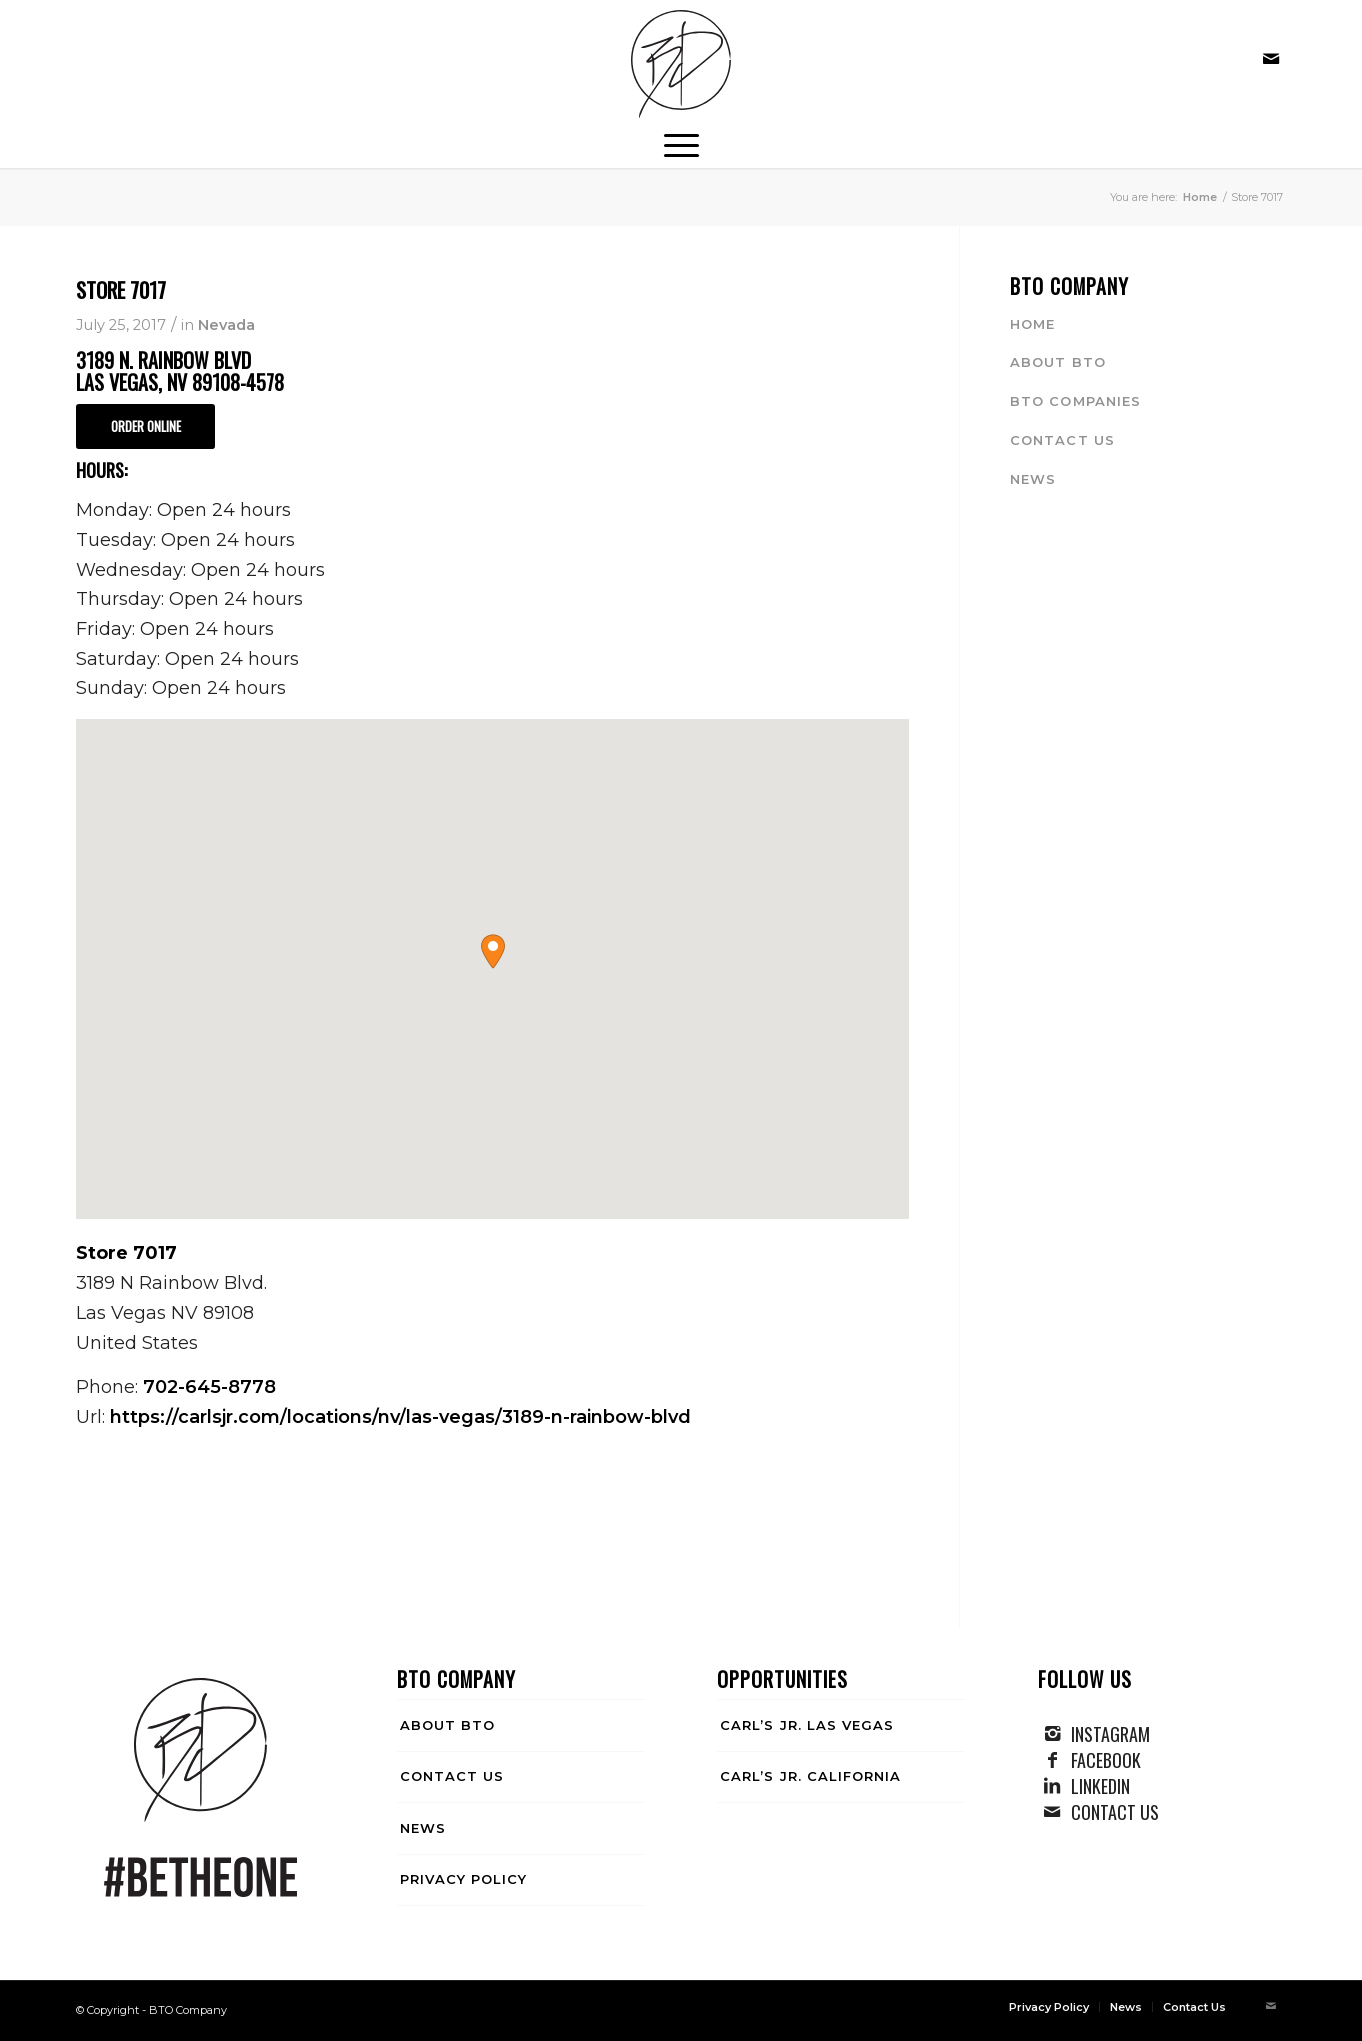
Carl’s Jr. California (810, 1776)
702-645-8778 (209, 1387)
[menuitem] (681, 143)
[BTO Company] (681, 64)
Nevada (226, 325)
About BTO (1057, 362)
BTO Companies (1075, 401)
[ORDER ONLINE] (145, 426)
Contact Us (1062, 440)
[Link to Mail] (1271, 59)
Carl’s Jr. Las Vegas (807, 1725)
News (1033, 479)
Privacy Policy (464, 1879)
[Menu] (681, 143)
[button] (493, 951)
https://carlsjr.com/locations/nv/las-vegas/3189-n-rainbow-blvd (400, 1417)
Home (1032, 324)
